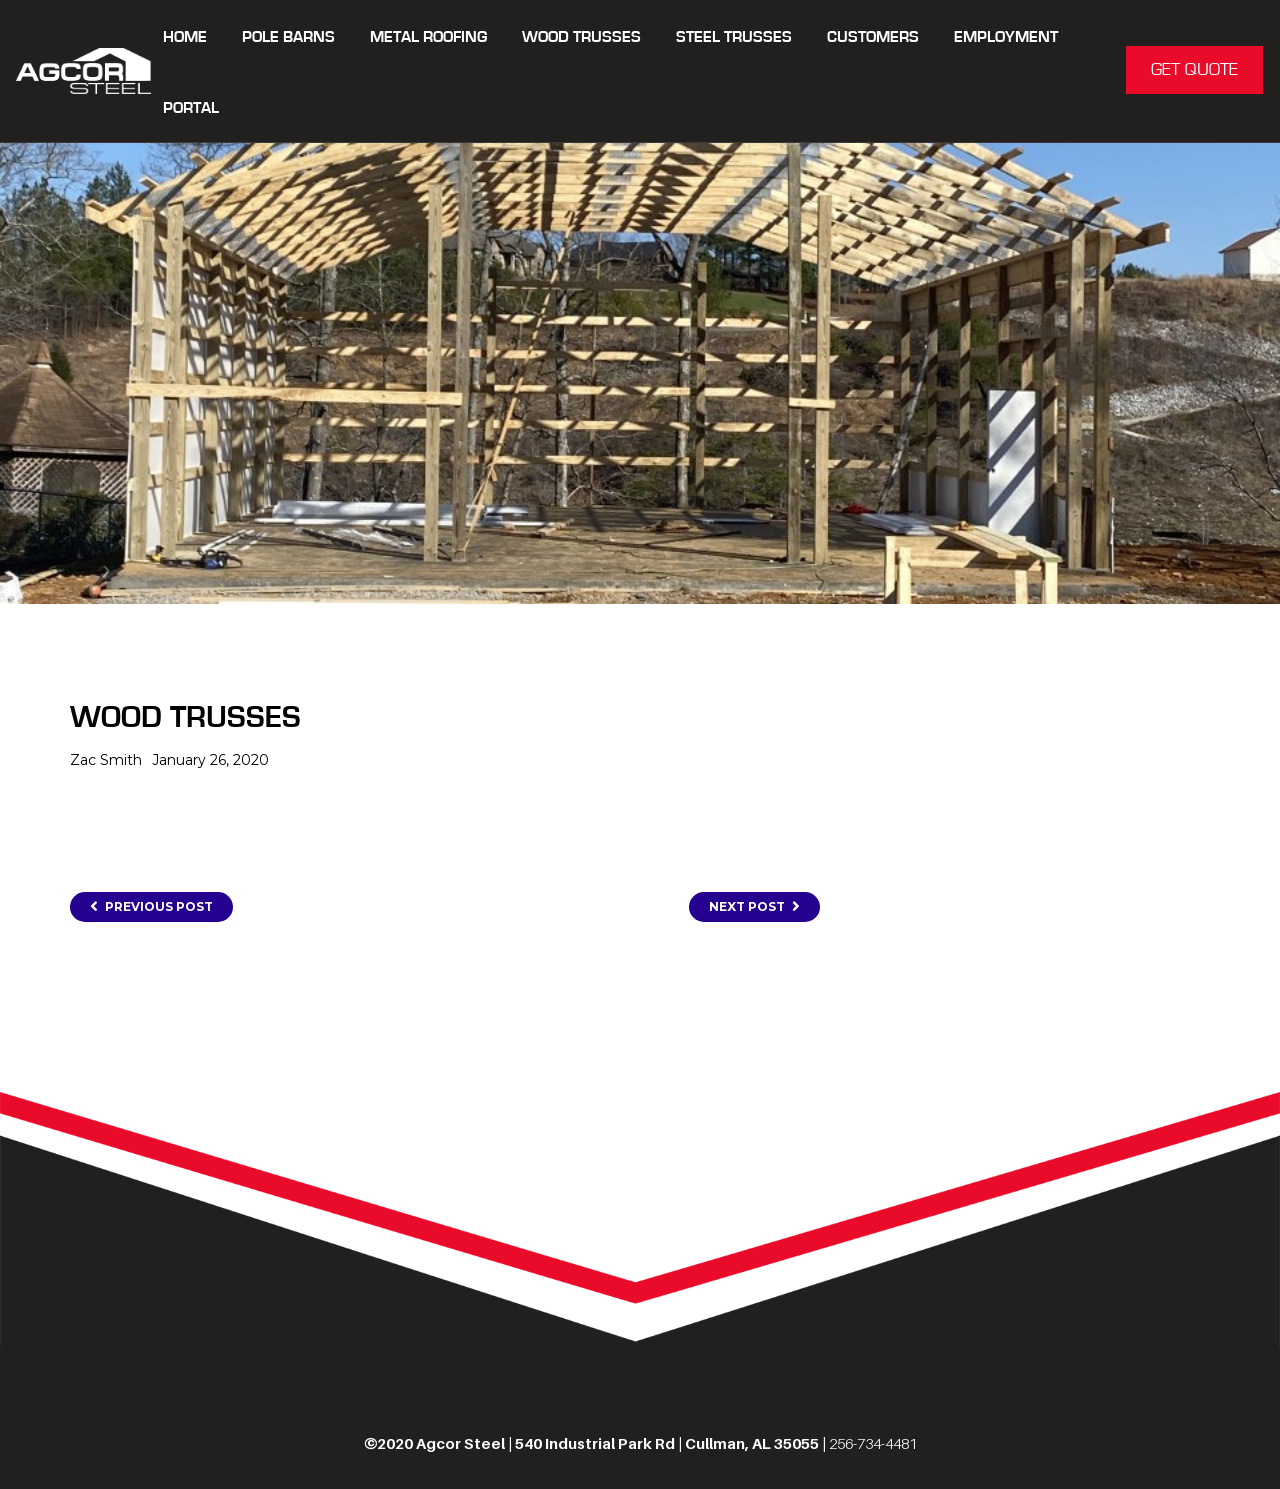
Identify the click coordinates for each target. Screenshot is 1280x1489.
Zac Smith (106, 760)
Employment (1006, 37)
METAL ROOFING (428, 37)
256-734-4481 (873, 1443)
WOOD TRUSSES (581, 37)
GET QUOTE (1194, 70)
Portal (191, 108)
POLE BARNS (288, 37)
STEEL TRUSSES (734, 37)
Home (185, 37)
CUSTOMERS (873, 37)
